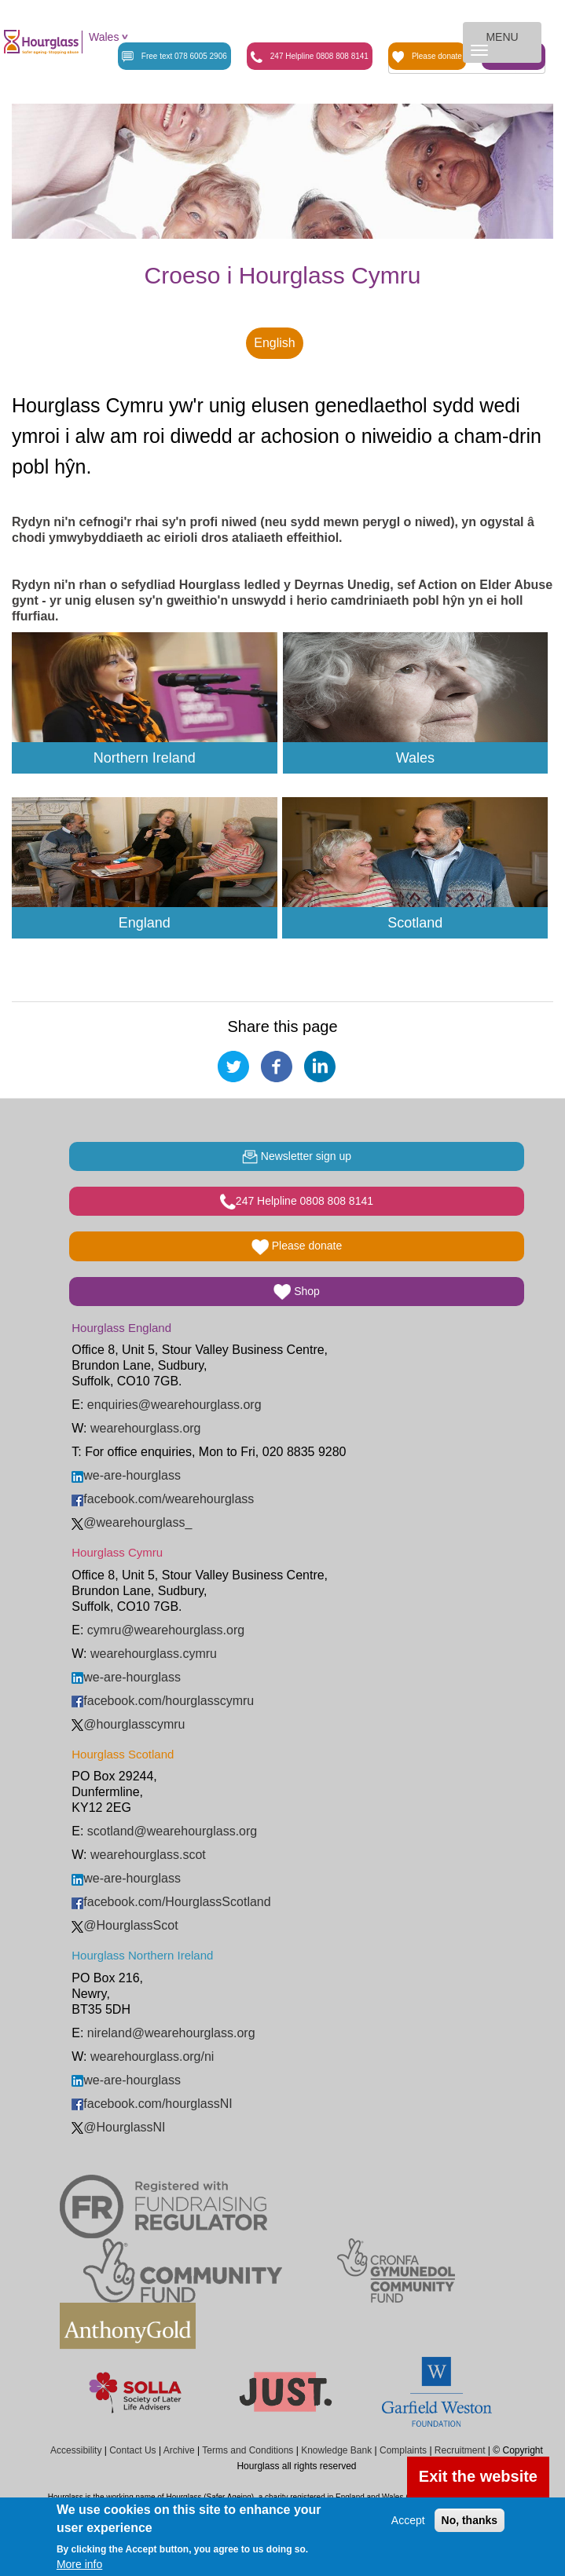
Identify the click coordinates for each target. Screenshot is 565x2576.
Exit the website (478, 2476)
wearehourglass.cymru (153, 1653)
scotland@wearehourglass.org (172, 1831)
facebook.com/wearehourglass (163, 1499)
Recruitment (460, 2450)
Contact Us (132, 2450)
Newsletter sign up (296, 1157)
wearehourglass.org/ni (152, 2056)
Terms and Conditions (247, 2450)
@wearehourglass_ (132, 1522)
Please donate (427, 57)
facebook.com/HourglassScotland (171, 1901)
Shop (296, 1292)
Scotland (414, 923)
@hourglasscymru (128, 1724)
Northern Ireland (145, 758)
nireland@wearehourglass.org (171, 2033)
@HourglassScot (125, 1925)
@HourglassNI (118, 2127)
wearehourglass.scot (148, 1854)
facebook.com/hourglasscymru (163, 1700)
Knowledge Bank (336, 2450)
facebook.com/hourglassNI (152, 2103)
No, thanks (470, 2520)
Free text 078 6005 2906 (174, 57)
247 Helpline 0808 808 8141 (310, 57)
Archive (179, 2450)
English (274, 342)
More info (79, 2564)
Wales (104, 37)
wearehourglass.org (145, 1428)
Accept (408, 2520)
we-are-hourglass (126, 1475)
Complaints (403, 2450)
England (145, 923)
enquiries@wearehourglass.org (174, 1404)
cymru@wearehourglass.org (165, 1630)
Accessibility (75, 2450)
